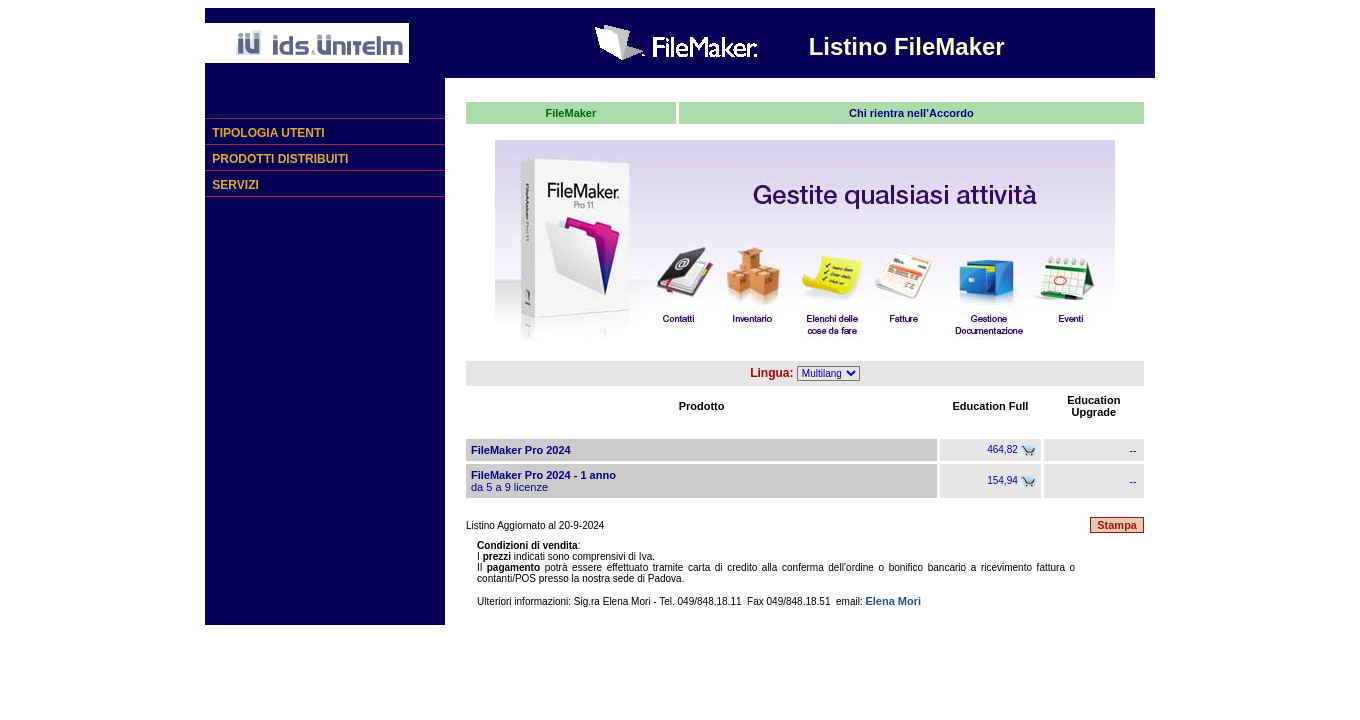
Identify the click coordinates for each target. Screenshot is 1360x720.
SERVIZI (234, 185)
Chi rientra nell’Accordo (911, 113)
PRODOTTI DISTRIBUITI (278, 159)
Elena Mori (893, 601)
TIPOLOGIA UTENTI (267, 133)
